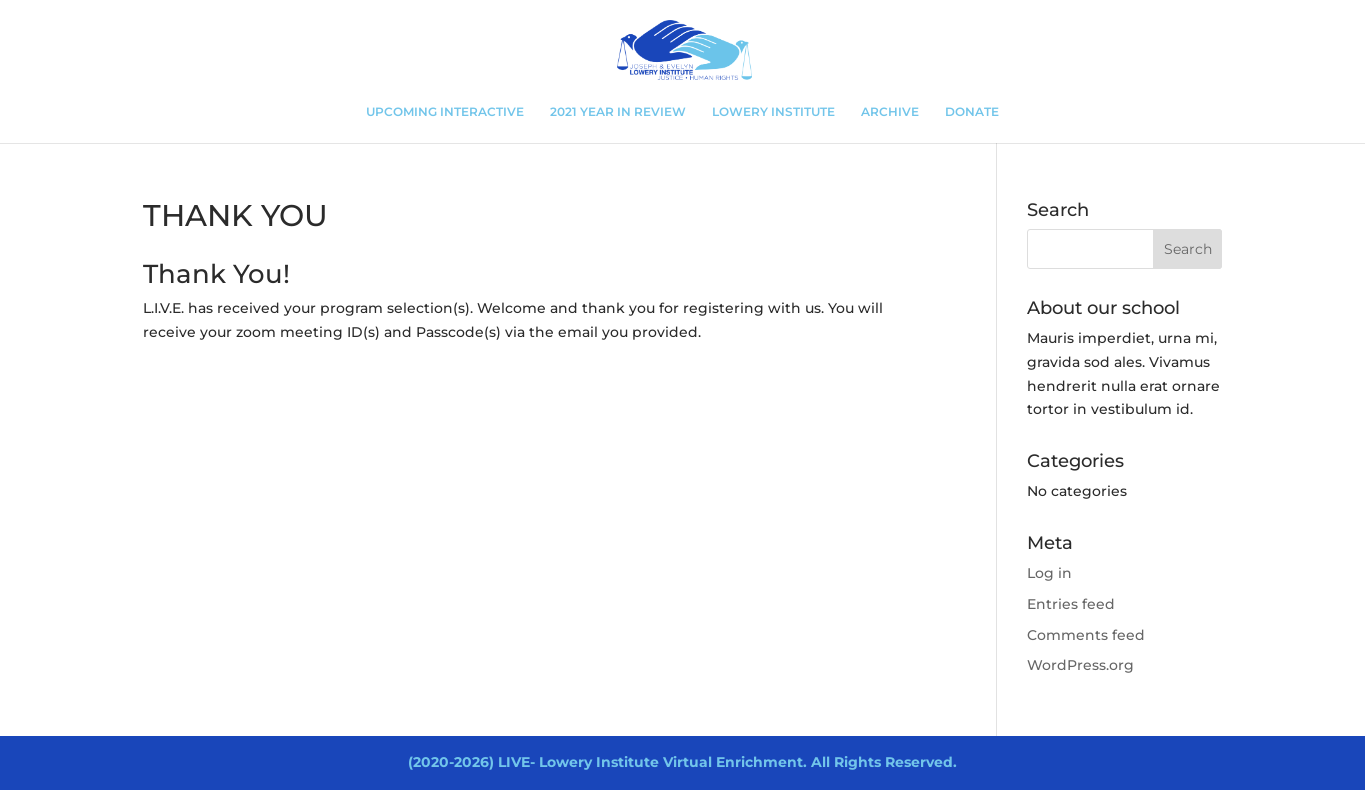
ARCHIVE (890, 112)
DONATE (972, 112)
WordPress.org (1080, 665)
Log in (1049, 573)
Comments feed (1086, 635)
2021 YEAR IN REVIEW (618, 112)
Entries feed (1071, 604)
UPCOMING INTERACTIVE (445, 112)
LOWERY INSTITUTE (773, 112)
